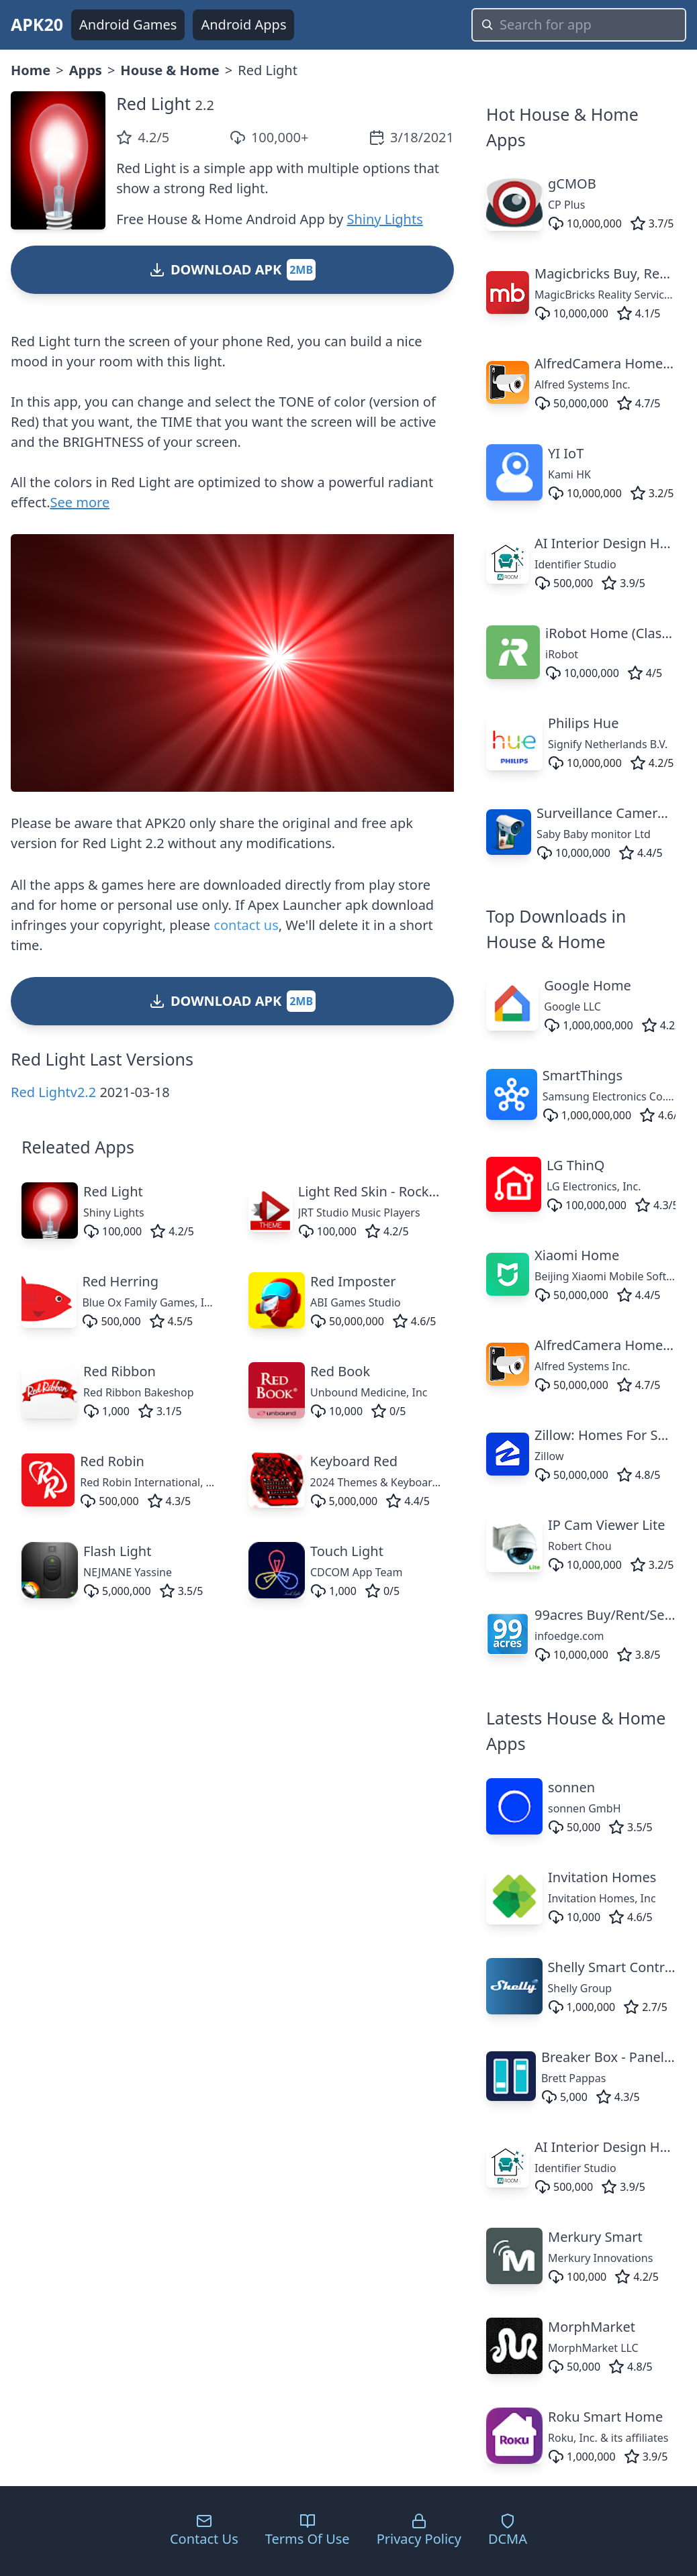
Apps (85, 70)
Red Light (153, 103)
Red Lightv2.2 (53, 1092)
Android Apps (243, 24)
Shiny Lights (384, 219)
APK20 (37, 24)
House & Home (169, 70)
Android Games (128, 24)
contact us (246, 925)
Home (30, 70)
